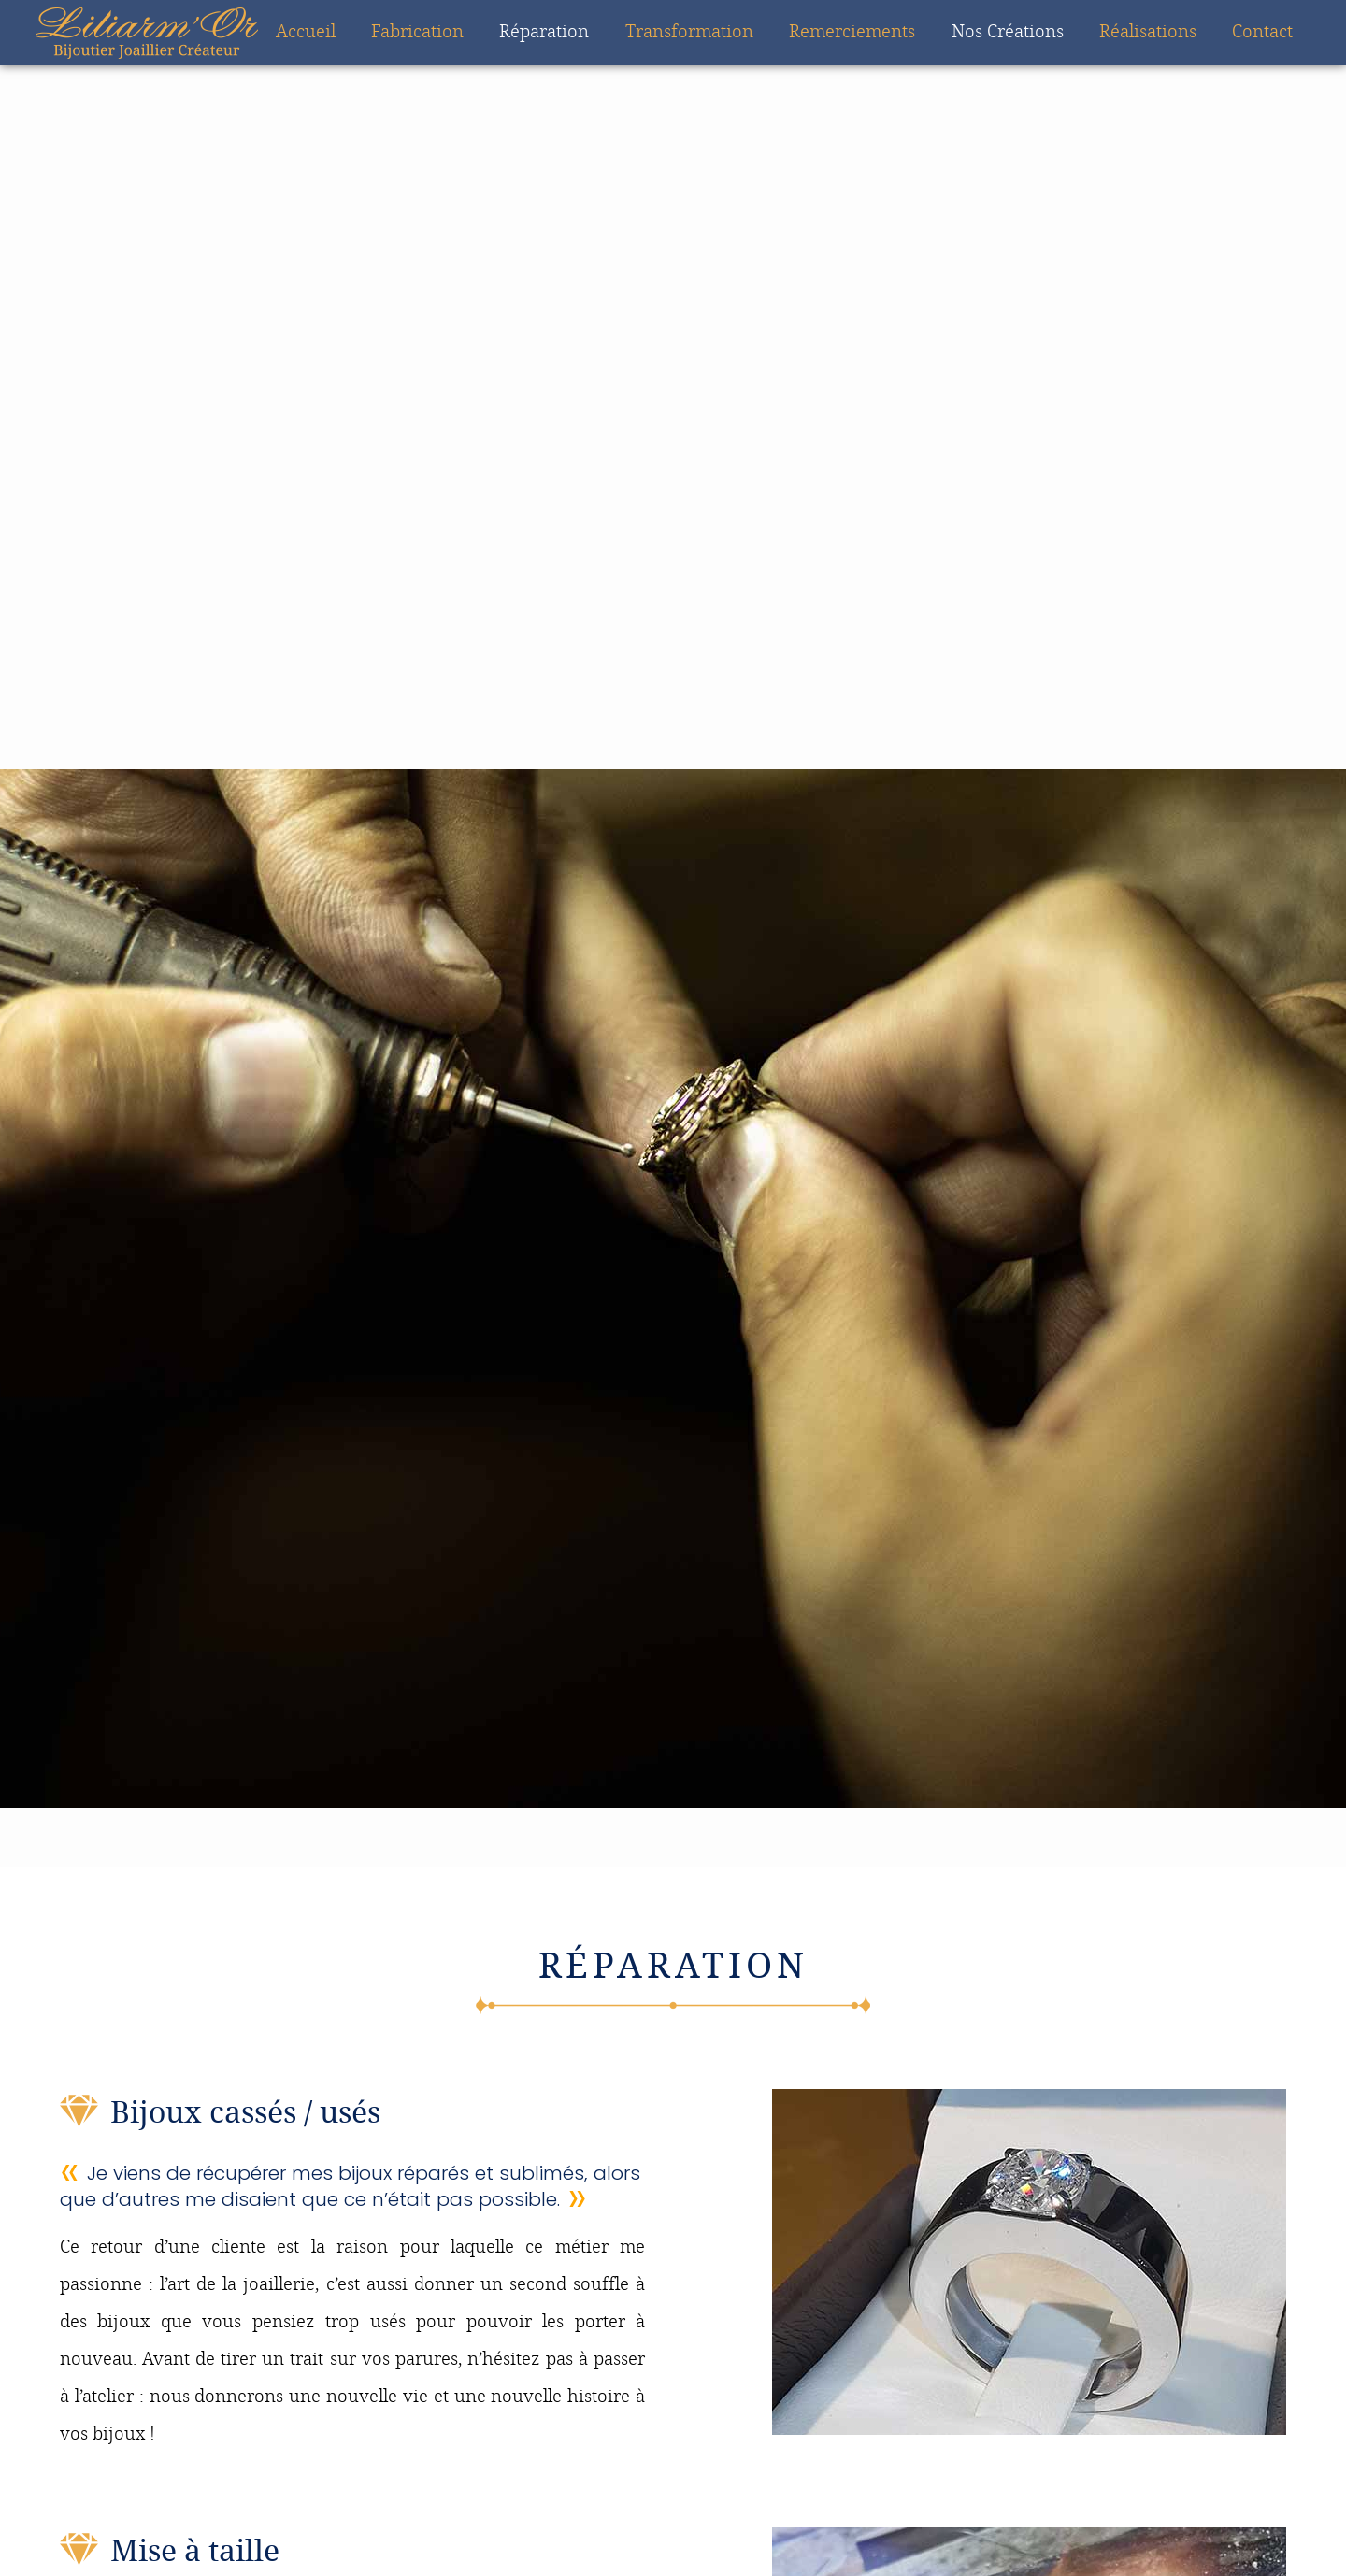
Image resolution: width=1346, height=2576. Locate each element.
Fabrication (417, 32)
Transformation (689, 32)
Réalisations (1147, 32)
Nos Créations (1008, 32)
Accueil (306, 32)
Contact (1262, 32)
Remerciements (852, 32)
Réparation (544, 32)
